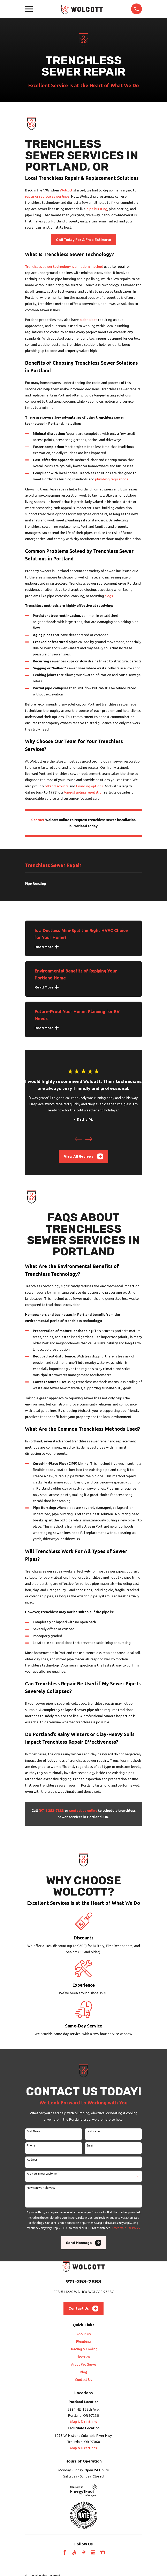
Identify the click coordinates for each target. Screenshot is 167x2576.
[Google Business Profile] (93, 2552)
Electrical (83, 2357)
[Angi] (74, 2552)
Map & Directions (83, 2422)
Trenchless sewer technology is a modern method (64, 266)
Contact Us (83, 2308)
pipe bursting (96, 209)
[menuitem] (83, 884)
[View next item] (88, 1139)
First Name (33, 2131)
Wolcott (66, 190)
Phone (31, 2145)
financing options (89, 786)
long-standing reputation (83, 792)
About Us (83, 2334)
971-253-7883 (83, 2282)
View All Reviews (83, 1156)
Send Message (83, 2243)
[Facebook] (64, 2552)
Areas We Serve (83, 2364)
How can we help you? (41, 2187)
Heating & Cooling (84, 2349)
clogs (109, 596)
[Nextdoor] (102, 2552)
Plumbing (83, 2341)
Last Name (93, 2131)
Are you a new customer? (43, 2173)
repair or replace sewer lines (47, 196)
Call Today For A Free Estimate (83, 240)
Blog (83, 2372)
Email (90, 2145)
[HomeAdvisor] (83, 2552)
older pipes (88, 320)
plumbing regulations (111, 479)
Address (32, 2159)
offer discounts (57, 786)
